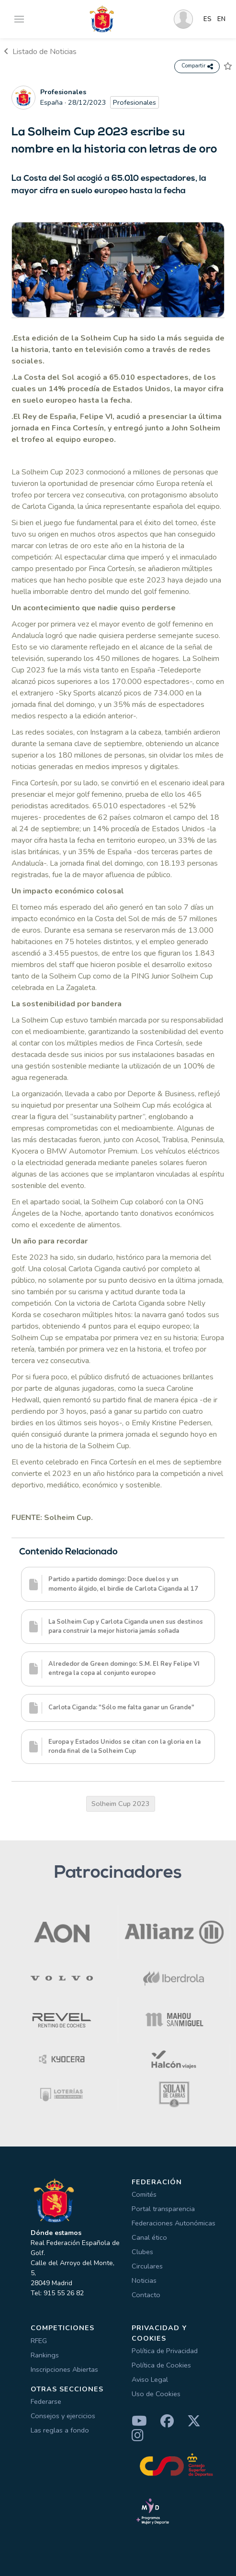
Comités (144, 2194)
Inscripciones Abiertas (64, 2369)
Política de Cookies (161, 2365)
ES (207, 19)
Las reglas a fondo (60, 2430)
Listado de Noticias (40, 51)
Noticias (144, 2280)
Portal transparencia (163, 2208)
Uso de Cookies (156, 2394)
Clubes (142, 2252)
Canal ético (149, 2237)
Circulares (147, 2266)
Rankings (45, 2355)
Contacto (146, 2295)
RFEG (39, 2340)
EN (221, 19)
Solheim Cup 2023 (120, 1803)
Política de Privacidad (165, 2351)
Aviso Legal (150, 2379)
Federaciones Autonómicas (173, 2223)
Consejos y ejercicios (63, 2416)
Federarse (46, 2401)
